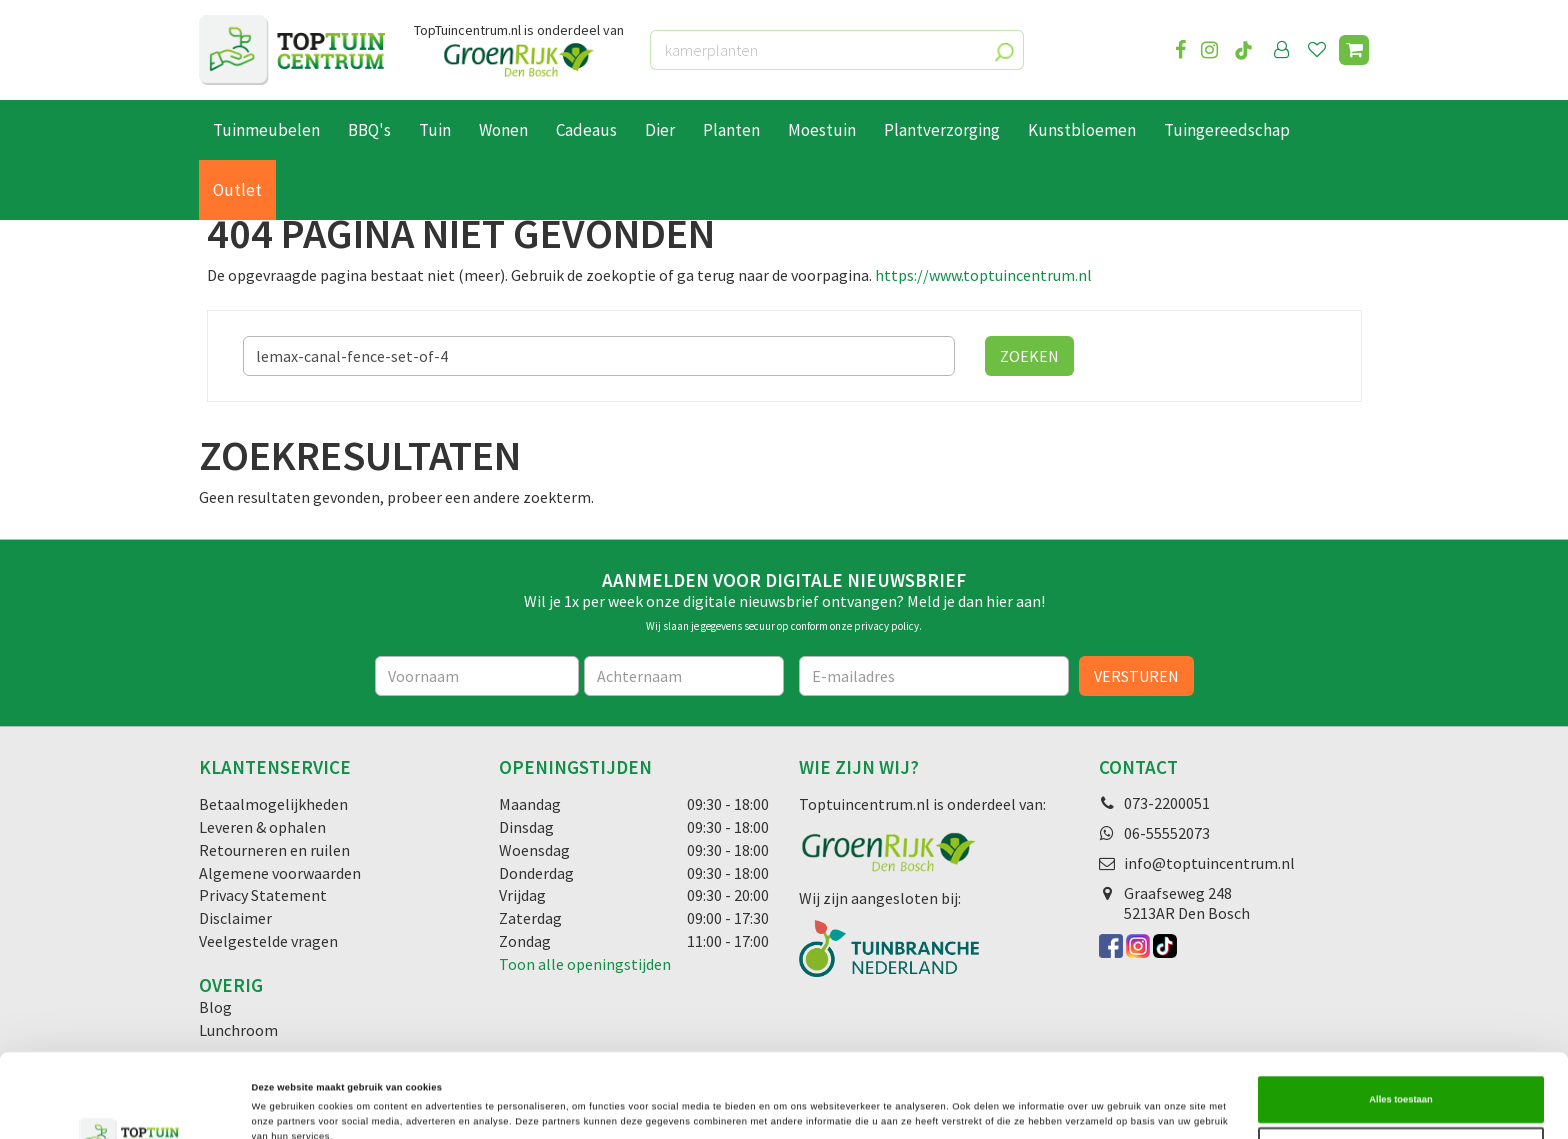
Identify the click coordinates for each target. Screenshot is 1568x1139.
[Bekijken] (1354, 50)
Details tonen (850, 1106)
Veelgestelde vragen (268, 941)
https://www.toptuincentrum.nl (983, 275)
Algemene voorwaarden (280, 873)
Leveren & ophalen (262, 827)
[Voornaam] (477, 676)
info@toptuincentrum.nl (1209, 863)
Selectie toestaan (1401, 1067)
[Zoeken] (599, 356)
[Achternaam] (684, 676)
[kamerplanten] (837, 50)
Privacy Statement (263, 895)
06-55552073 (1167, 833)
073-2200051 (1167, 803)
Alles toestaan (1400, 1016)
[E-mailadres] (934, 676)
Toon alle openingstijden (585, 964)
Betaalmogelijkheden (273, 804)
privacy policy (886, 626)
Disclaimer (235, 918)
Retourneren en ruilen (274, 850)
